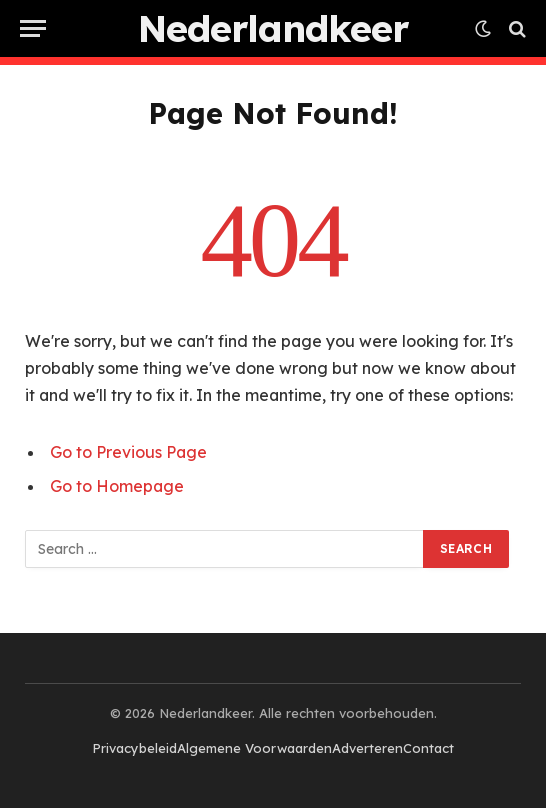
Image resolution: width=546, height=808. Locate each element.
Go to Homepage (117, 486)
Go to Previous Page (128, 452)
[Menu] (33, 28)
